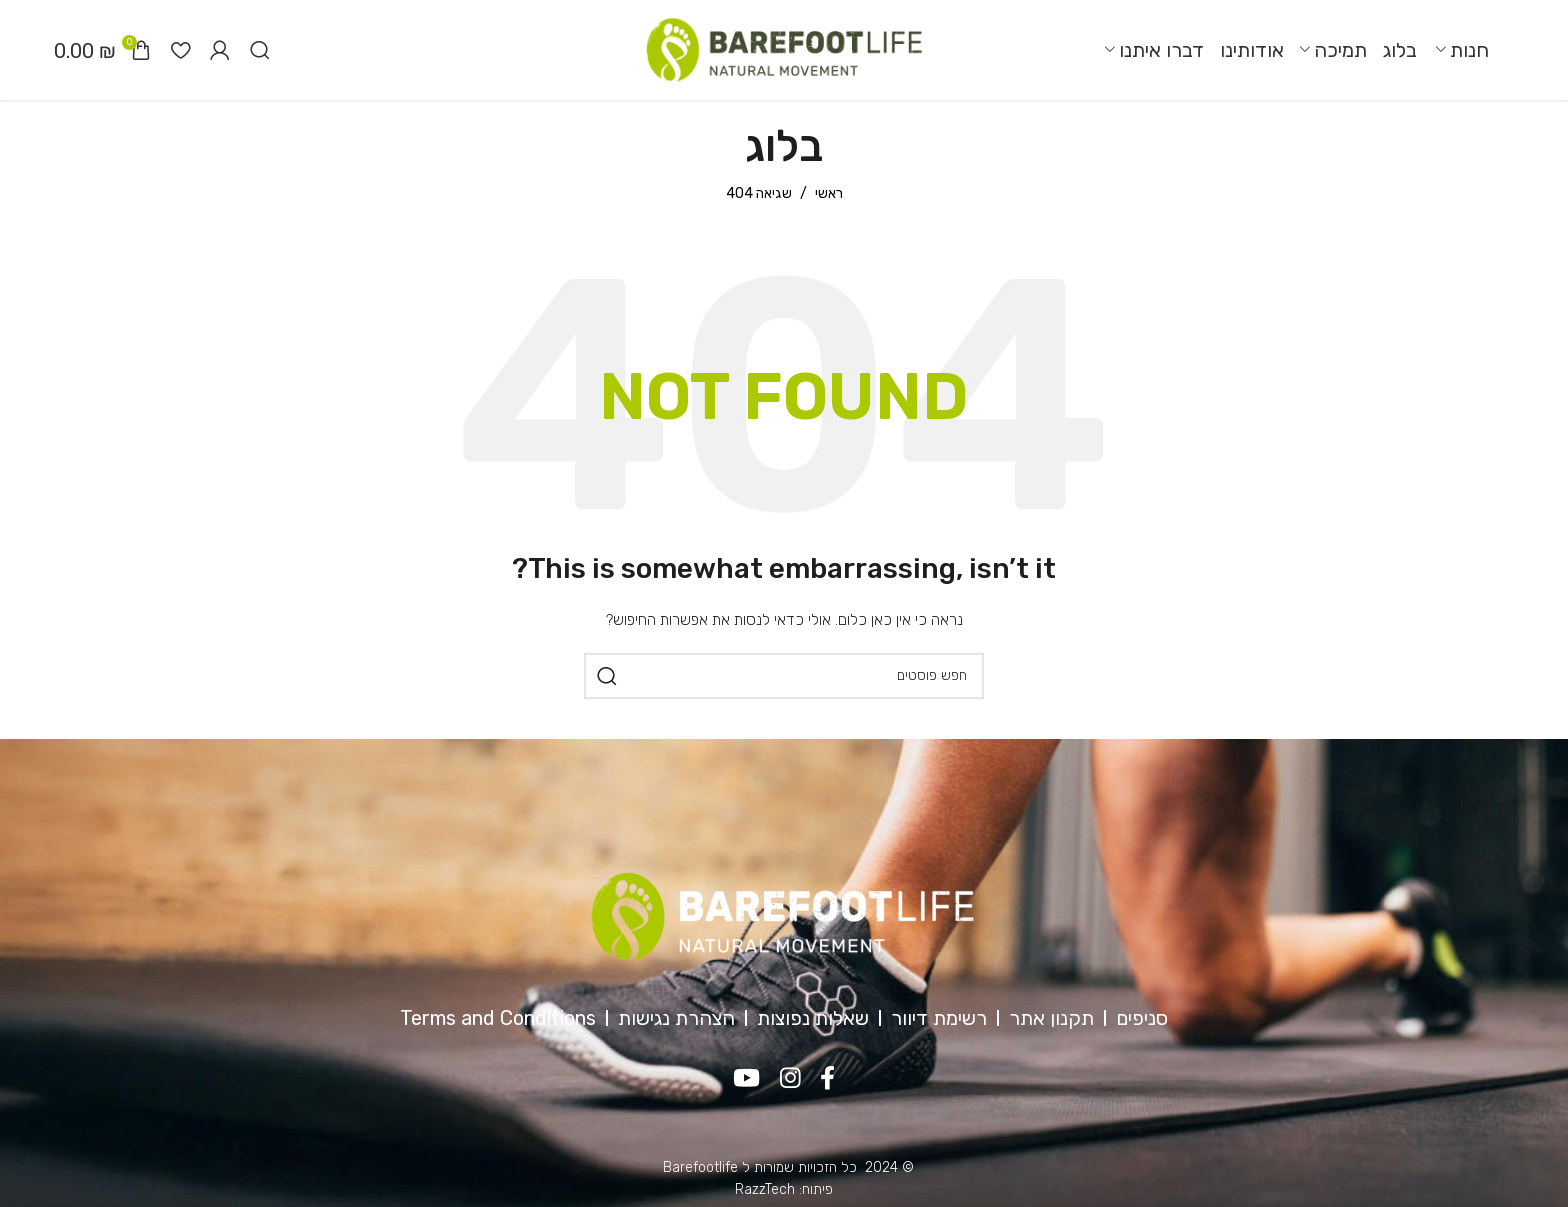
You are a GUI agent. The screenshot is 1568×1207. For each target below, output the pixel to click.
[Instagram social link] (790, 1079)
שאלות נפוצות (813, 1018)
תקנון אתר (1051, 1018)
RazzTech (765, 1189)
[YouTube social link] (746, 1079)
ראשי (829, 193)
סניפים (1142, 1018)
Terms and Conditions (498, 1018)
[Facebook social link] (828, 1079)
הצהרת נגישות (676, 1018)
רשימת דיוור (939, 1018)
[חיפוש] (260, 50)
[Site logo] (784, 49)
